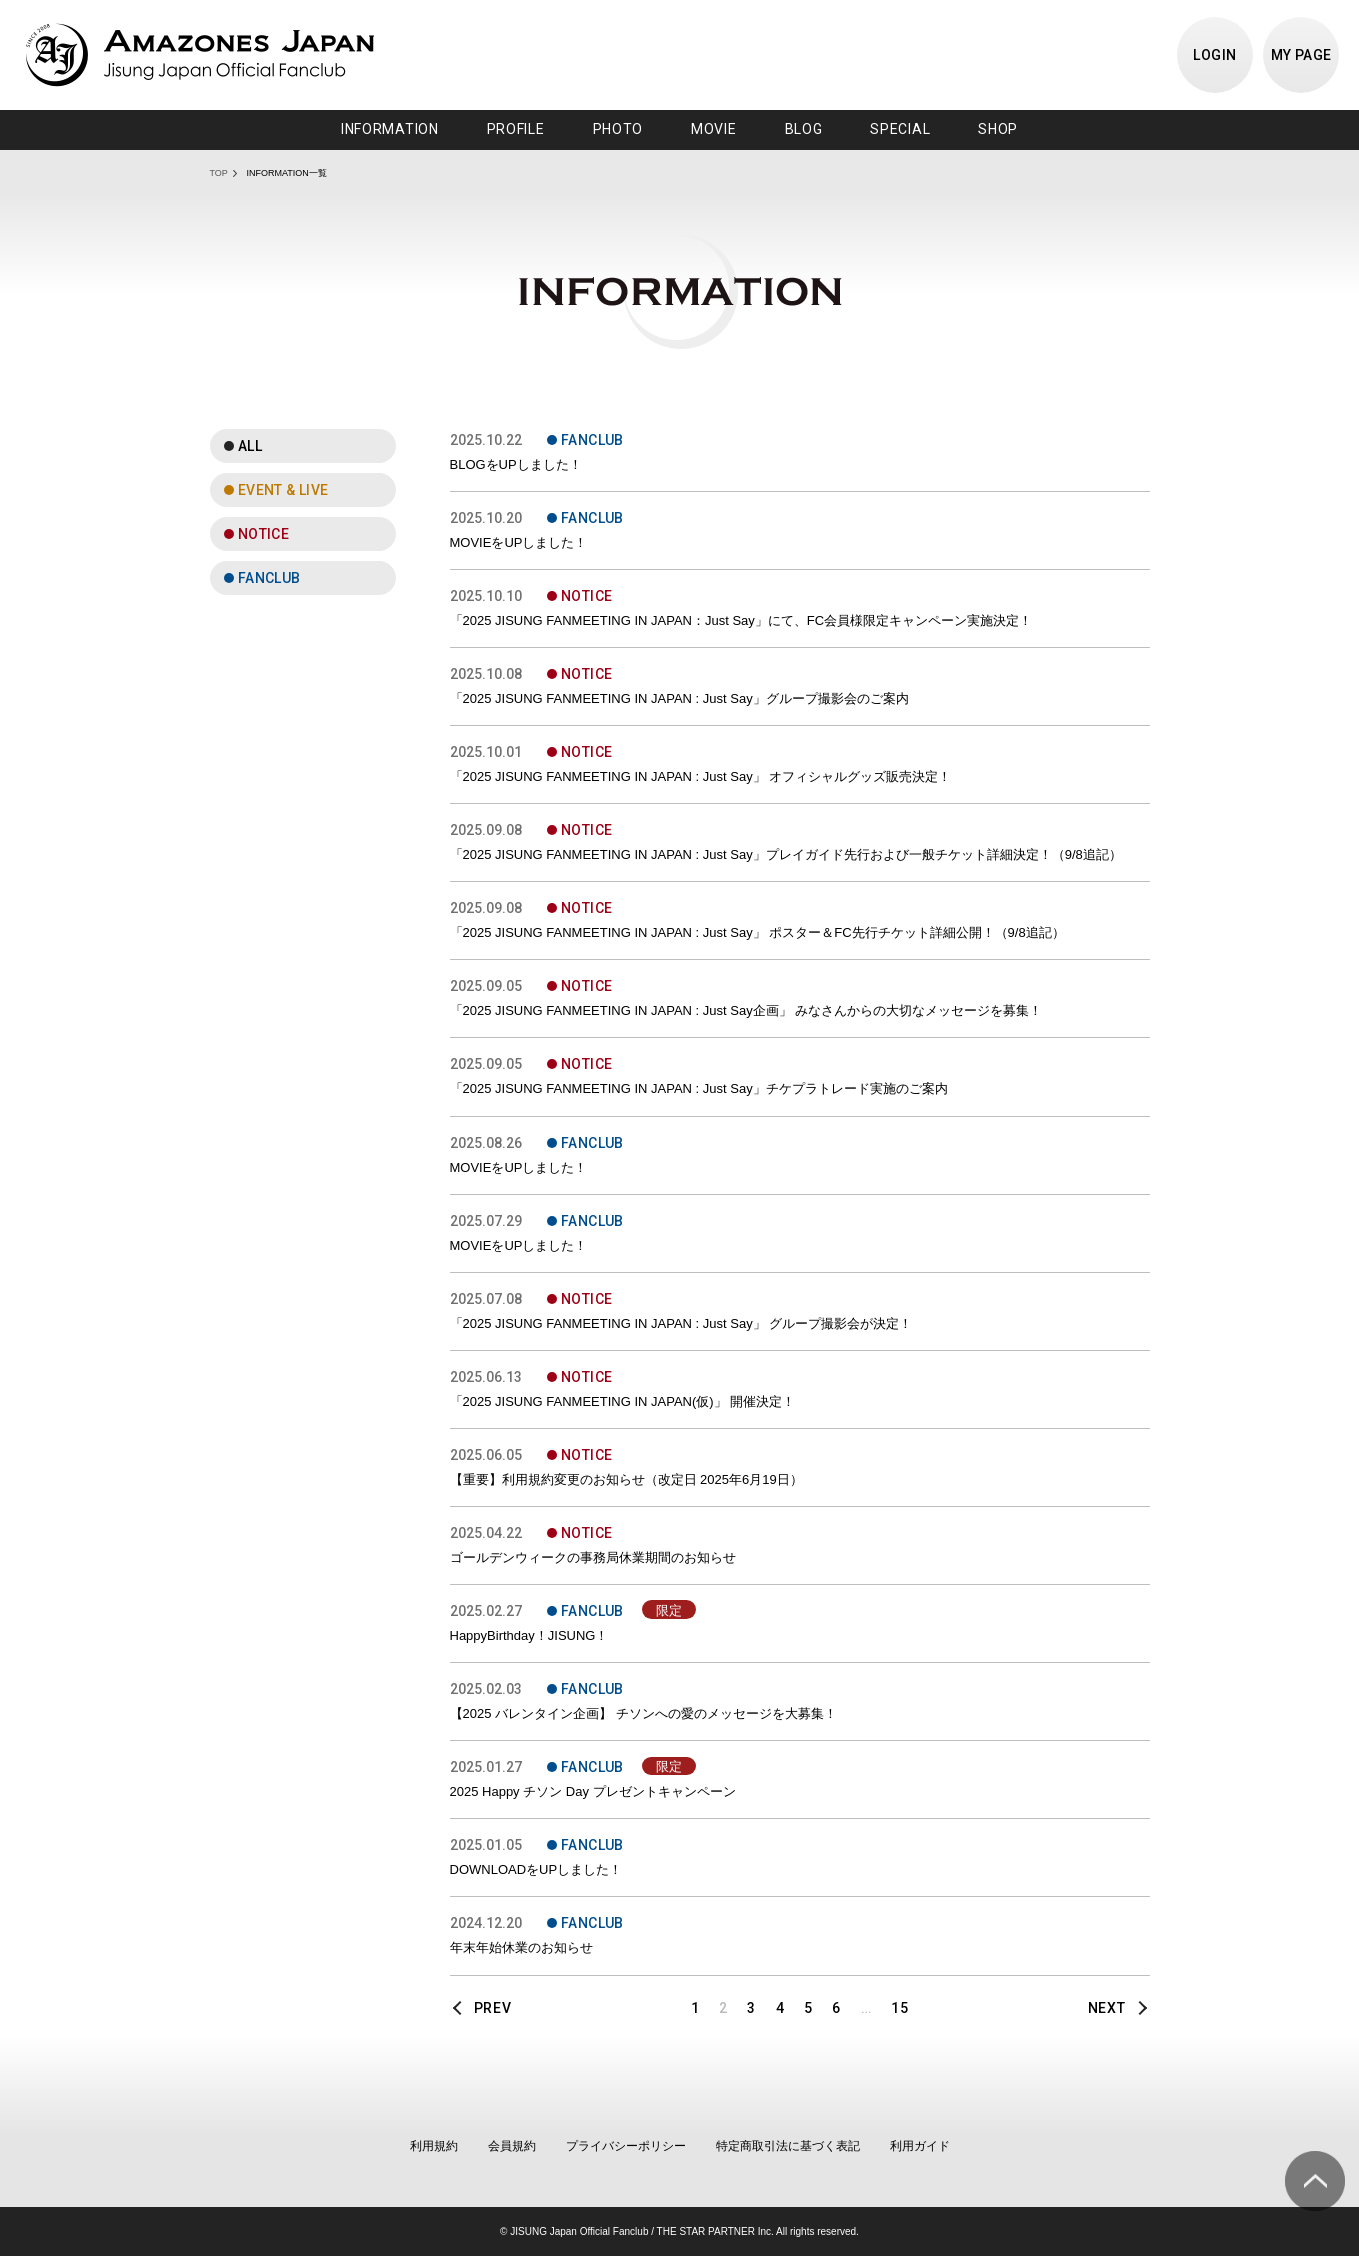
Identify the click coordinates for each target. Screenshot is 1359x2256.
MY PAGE (1301, 55)
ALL (250, 446)
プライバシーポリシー (626, 2146)
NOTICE (264, 534)
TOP (219, 173)
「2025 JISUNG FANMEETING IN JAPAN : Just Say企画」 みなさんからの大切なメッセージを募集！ (746, 1010)
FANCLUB (269, 578)
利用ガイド (920, 2146)
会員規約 (512, 2146)
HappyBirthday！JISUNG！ (529, 1635)
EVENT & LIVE (283, 490)
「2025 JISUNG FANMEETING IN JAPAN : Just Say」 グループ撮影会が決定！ (681, 1323)
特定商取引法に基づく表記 (788, 2146)
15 (899, 2008)
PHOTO (618, 129)
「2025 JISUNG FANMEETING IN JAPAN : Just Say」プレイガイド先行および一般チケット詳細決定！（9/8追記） (786, 854)
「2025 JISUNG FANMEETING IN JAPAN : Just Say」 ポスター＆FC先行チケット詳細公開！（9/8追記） (757, 932)
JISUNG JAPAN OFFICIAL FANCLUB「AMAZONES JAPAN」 (200, 55)
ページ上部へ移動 (1315, 2181)
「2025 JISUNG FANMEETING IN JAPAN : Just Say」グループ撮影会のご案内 (679, 698)
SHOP (998, 129)
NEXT (1107, 2008)
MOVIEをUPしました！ (519, 542)
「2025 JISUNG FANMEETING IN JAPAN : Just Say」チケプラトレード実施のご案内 (699, 1088)
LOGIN (1214, 55)
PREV (493, 2008)
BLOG (804, 129)
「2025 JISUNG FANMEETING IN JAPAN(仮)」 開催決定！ (623, 1401)
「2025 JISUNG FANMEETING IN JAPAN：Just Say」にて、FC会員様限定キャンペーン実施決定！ (741, 620)
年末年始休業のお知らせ (521, 1947)
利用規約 (434, 2146)
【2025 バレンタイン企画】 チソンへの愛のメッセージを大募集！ (643, 1713)
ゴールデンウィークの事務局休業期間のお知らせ (593, 1557)
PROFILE (516, 129)
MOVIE (714, 129)
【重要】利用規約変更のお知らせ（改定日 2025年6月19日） (626, 1479)
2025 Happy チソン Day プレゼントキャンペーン (593, 1791)
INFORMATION (390, 129)
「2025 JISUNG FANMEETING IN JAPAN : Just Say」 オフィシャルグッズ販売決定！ (701, 776)
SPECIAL (900, 129)
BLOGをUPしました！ (516, 464)
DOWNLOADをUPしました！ (536, 1869)
